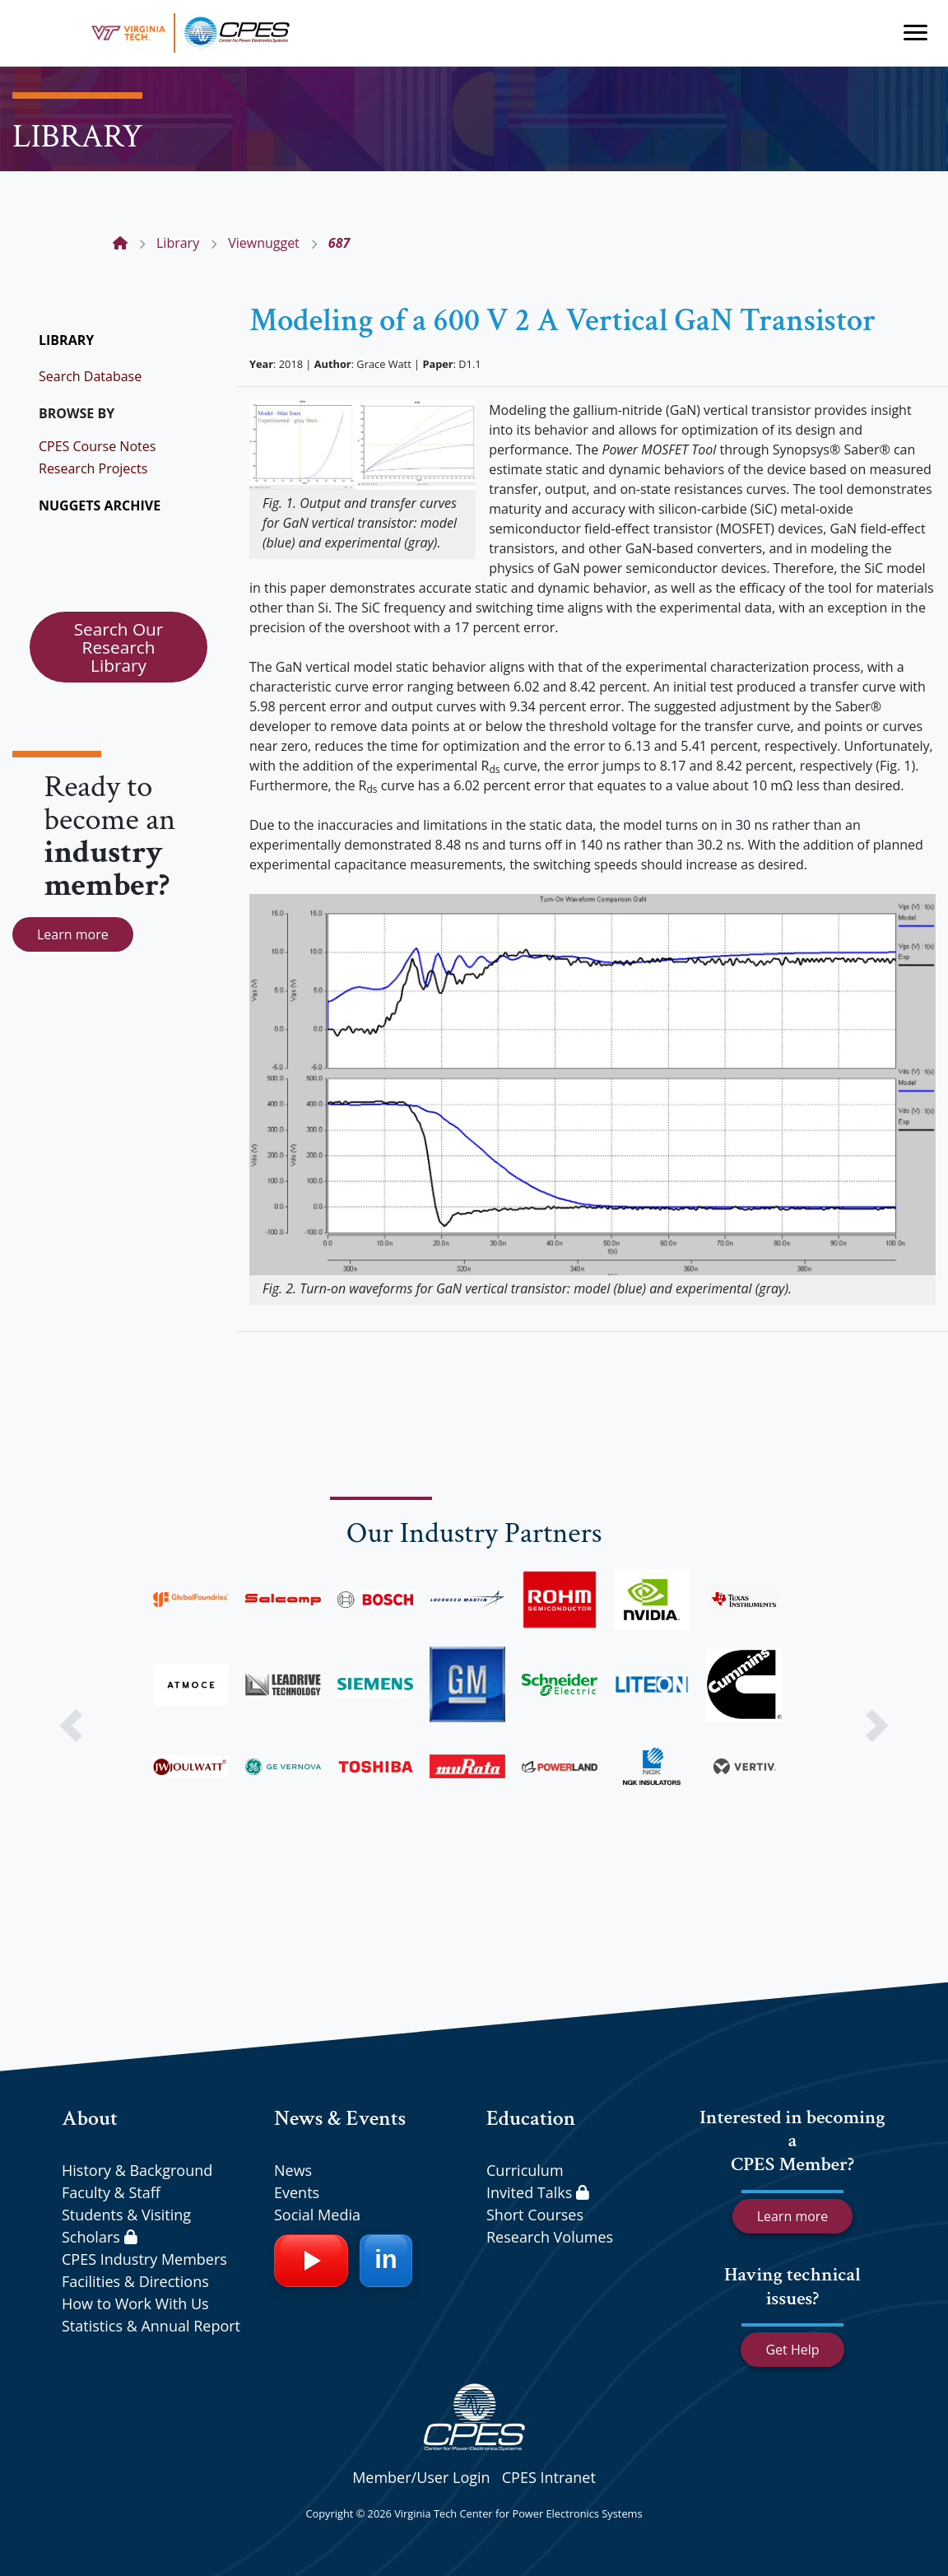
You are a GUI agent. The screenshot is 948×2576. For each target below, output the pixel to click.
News (293, 2170)
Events (296, 2192)
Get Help (792, 2350)
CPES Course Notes (97, 446)
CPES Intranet (549, 2477)
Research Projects (93, 468)
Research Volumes (549, 2237)
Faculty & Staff (111, 2192)
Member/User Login (421, 2477)
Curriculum (525, 2170)
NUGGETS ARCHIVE (99, 505)
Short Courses (534, 2214)
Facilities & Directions (135, 2281)
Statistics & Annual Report (151, 2326)
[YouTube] (311, 2260)
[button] (71, 1725)
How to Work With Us (135, 2303)
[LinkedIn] (386, 2260)
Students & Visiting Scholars (126, 2226)
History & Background (137, 2170)
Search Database (90, 376)
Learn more (73, 934)
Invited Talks (537, 2192)
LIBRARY (66, 340)
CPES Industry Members (144, 2259)
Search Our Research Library (119, 647)
